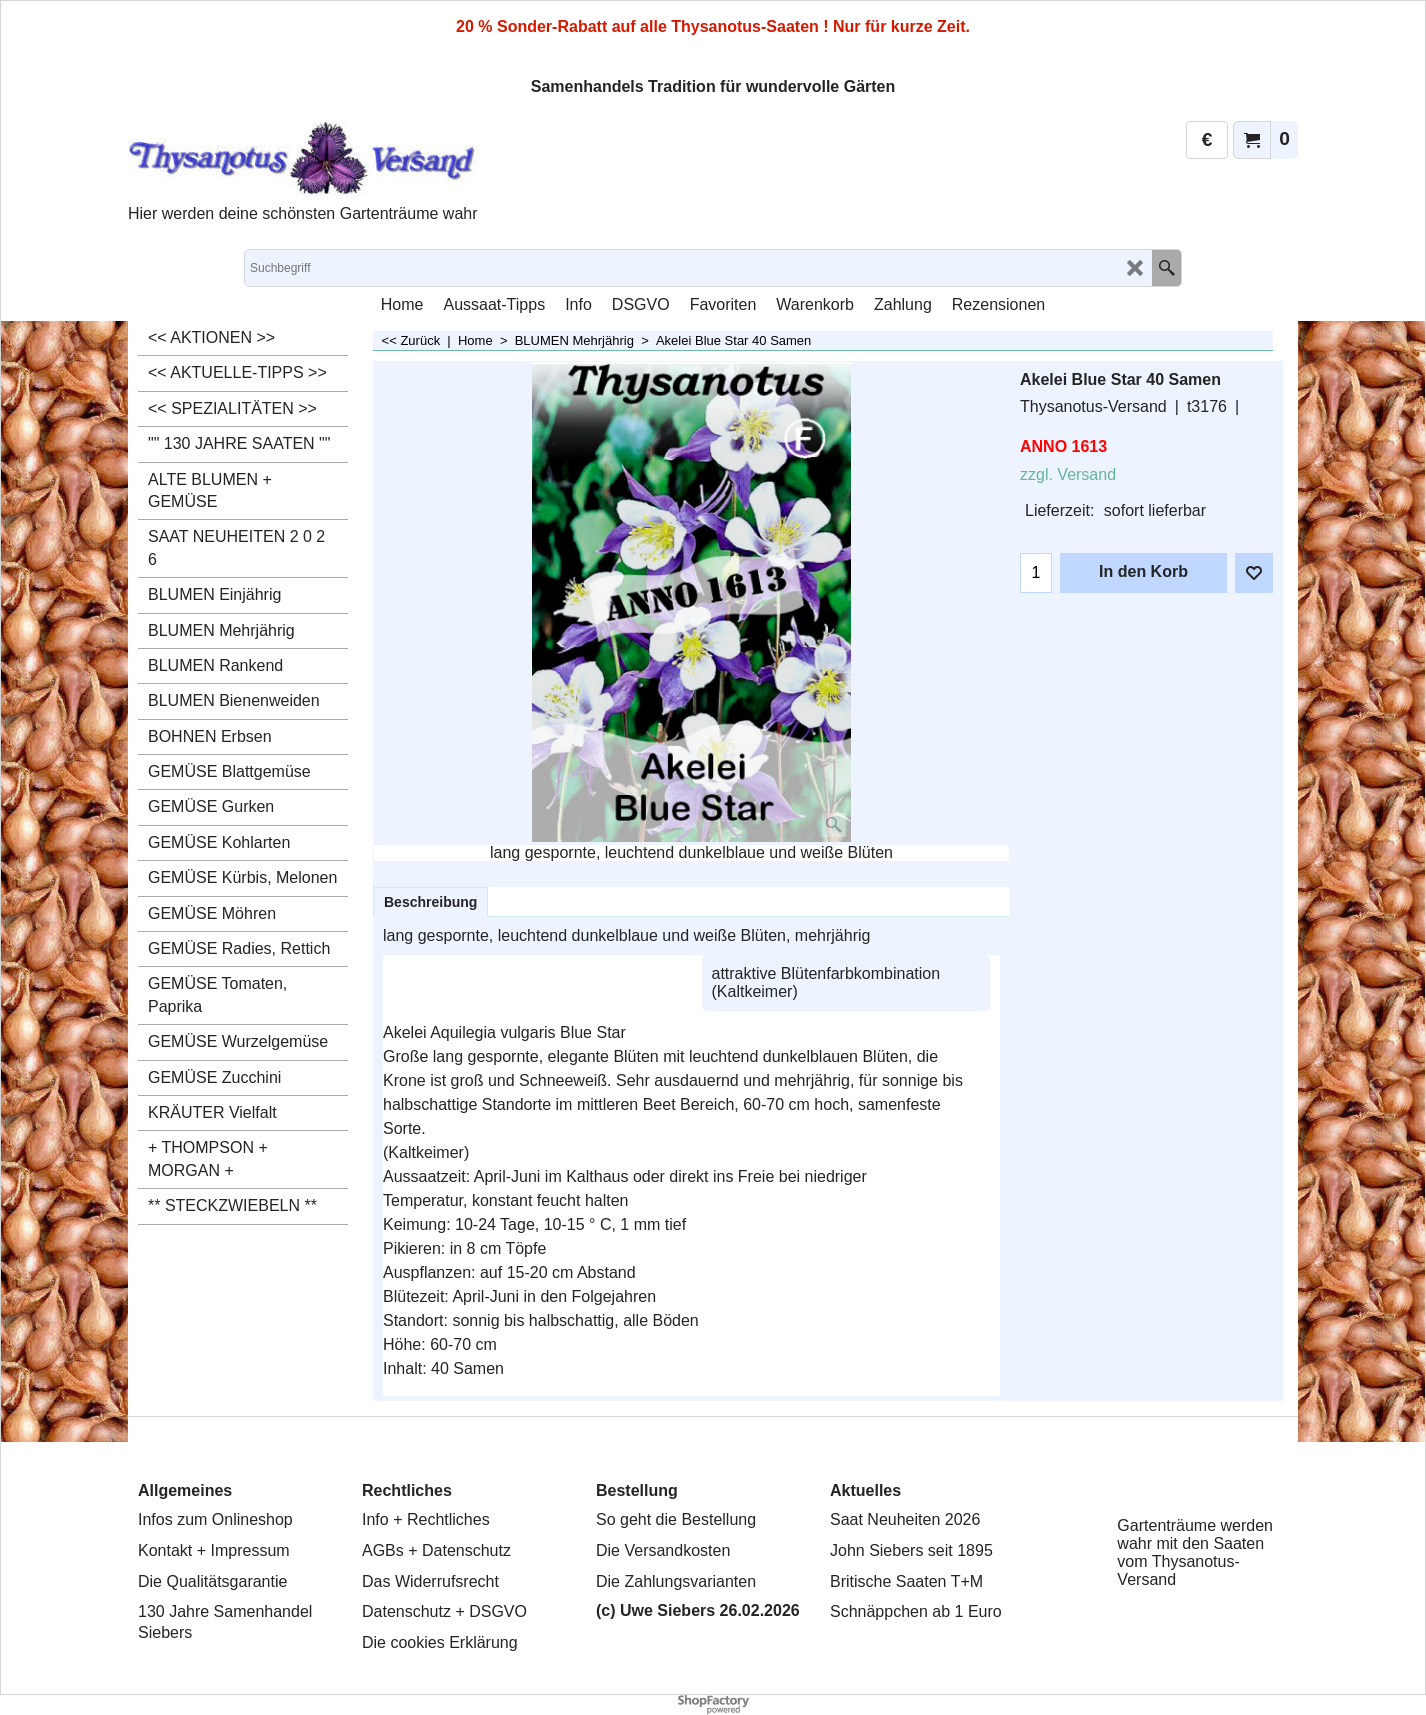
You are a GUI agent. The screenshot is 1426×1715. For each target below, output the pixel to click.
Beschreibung (430, 902)
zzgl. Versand (1068, 474)
